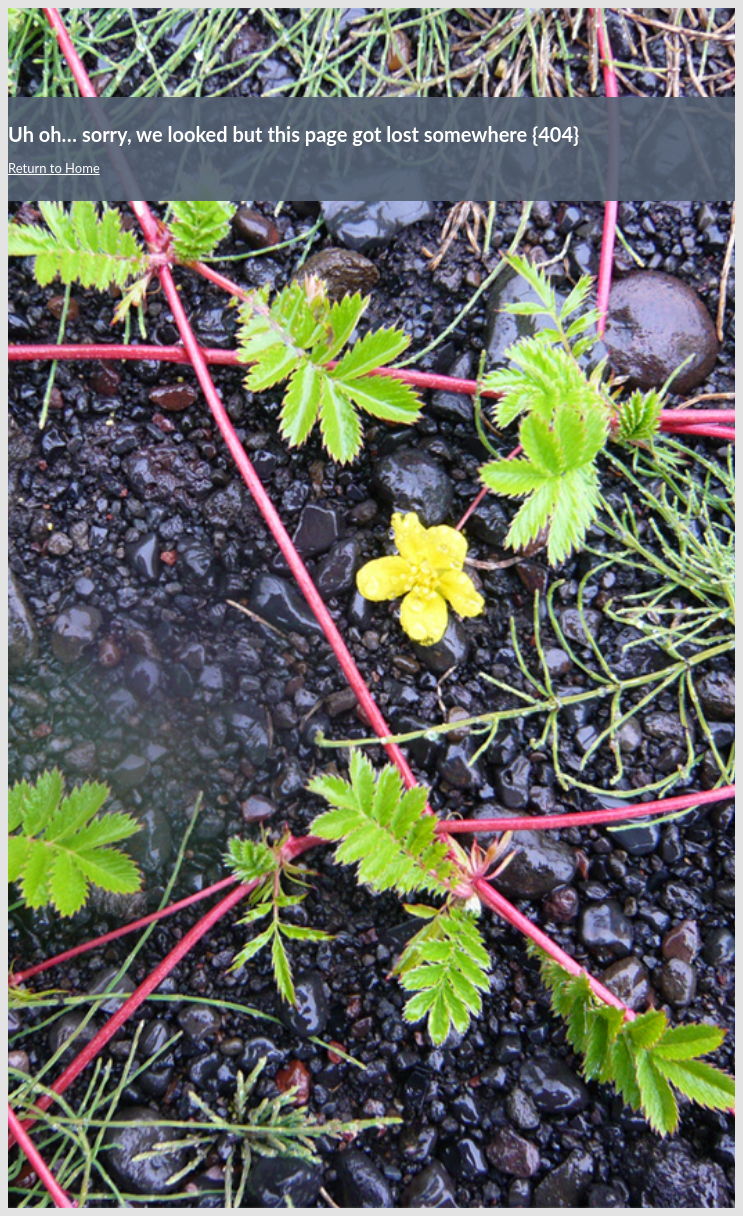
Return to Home (54, 168)
